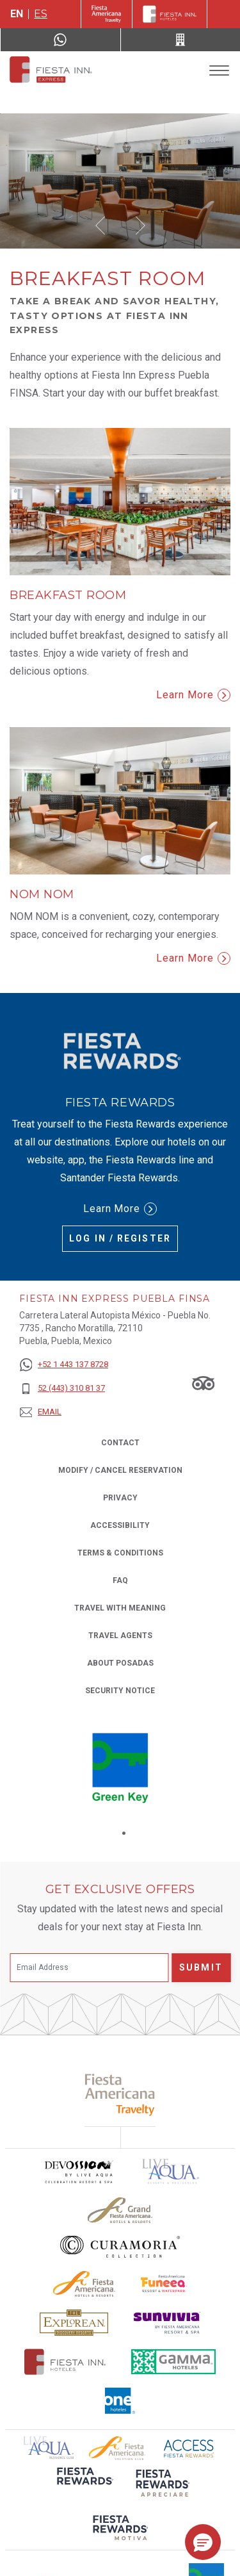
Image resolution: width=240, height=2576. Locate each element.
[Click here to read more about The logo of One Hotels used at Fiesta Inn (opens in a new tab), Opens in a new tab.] (120, 2401)
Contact (120, 1442)
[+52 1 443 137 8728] (63, 1365)
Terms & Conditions (120, 1552)
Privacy (120, 1496)
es (40, 14)
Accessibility (120, 1525)
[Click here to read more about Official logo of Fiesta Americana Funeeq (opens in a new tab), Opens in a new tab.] (164, 2283)
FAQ (120, 1580)
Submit (201, 1967)
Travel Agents (120, 1635)
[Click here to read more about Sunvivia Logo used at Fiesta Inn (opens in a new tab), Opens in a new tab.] (167, 2322)
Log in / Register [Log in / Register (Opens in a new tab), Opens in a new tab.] (120, 1238)
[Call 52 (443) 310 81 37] (181, 39)
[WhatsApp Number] (60, 39)
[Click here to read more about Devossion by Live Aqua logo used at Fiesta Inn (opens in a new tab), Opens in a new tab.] (78, 2171)
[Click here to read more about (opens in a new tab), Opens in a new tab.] (83, 2485)
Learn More (193, 695)
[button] (100, 225)
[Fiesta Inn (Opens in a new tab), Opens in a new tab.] (106, 14)
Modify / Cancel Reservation (120, 1470)
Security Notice (120, 1690)
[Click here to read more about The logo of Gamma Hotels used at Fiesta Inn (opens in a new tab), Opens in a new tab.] (173, 2361)
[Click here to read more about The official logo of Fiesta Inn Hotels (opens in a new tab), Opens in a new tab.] (65, 2362)
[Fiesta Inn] (169, 14)
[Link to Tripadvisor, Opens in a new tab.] (203, 1382)
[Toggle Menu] (219, 71)
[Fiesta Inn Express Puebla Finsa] (50, 70)
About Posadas (120, 1663)
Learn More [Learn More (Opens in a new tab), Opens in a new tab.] (120, 1208)
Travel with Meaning (120, 1608)
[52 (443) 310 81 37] (63, 1388)
